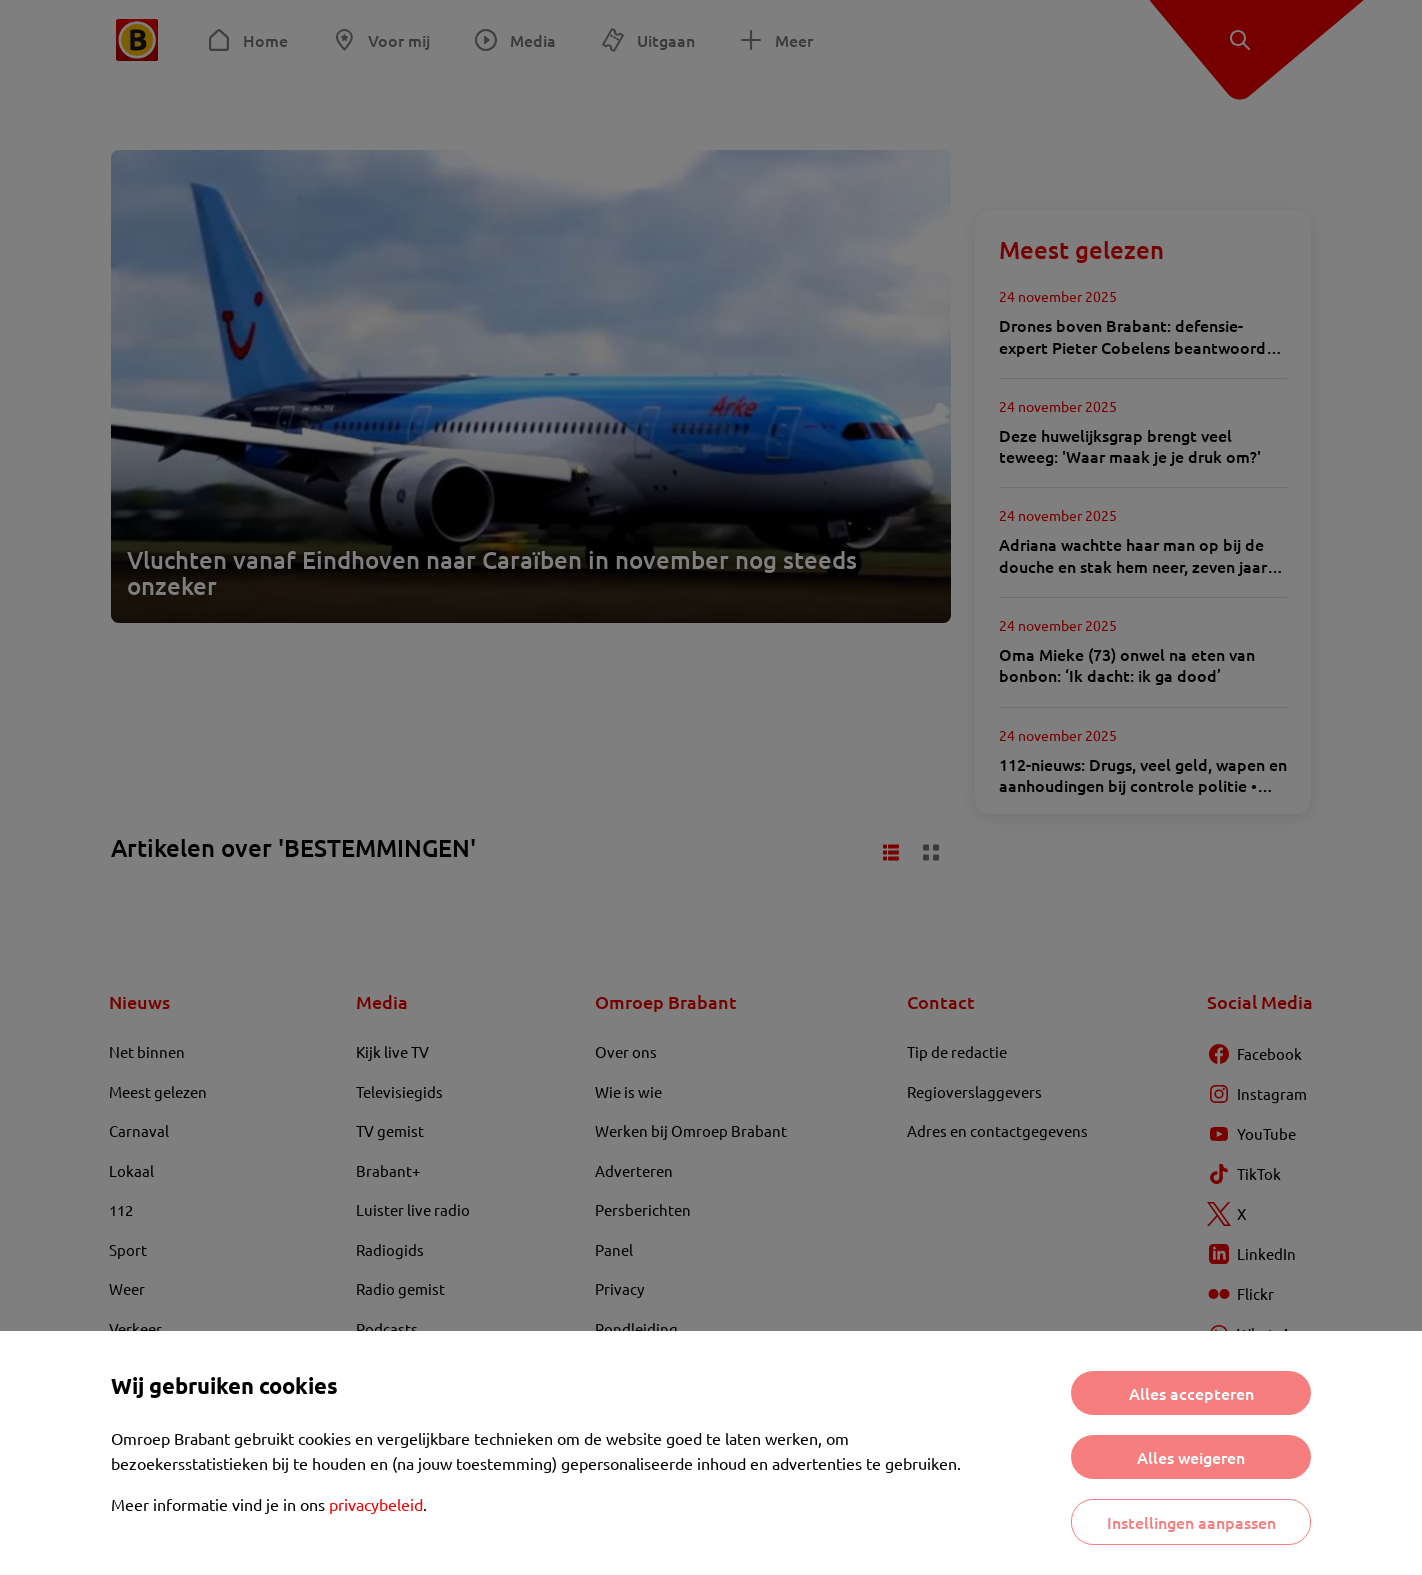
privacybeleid (376, 1504)
